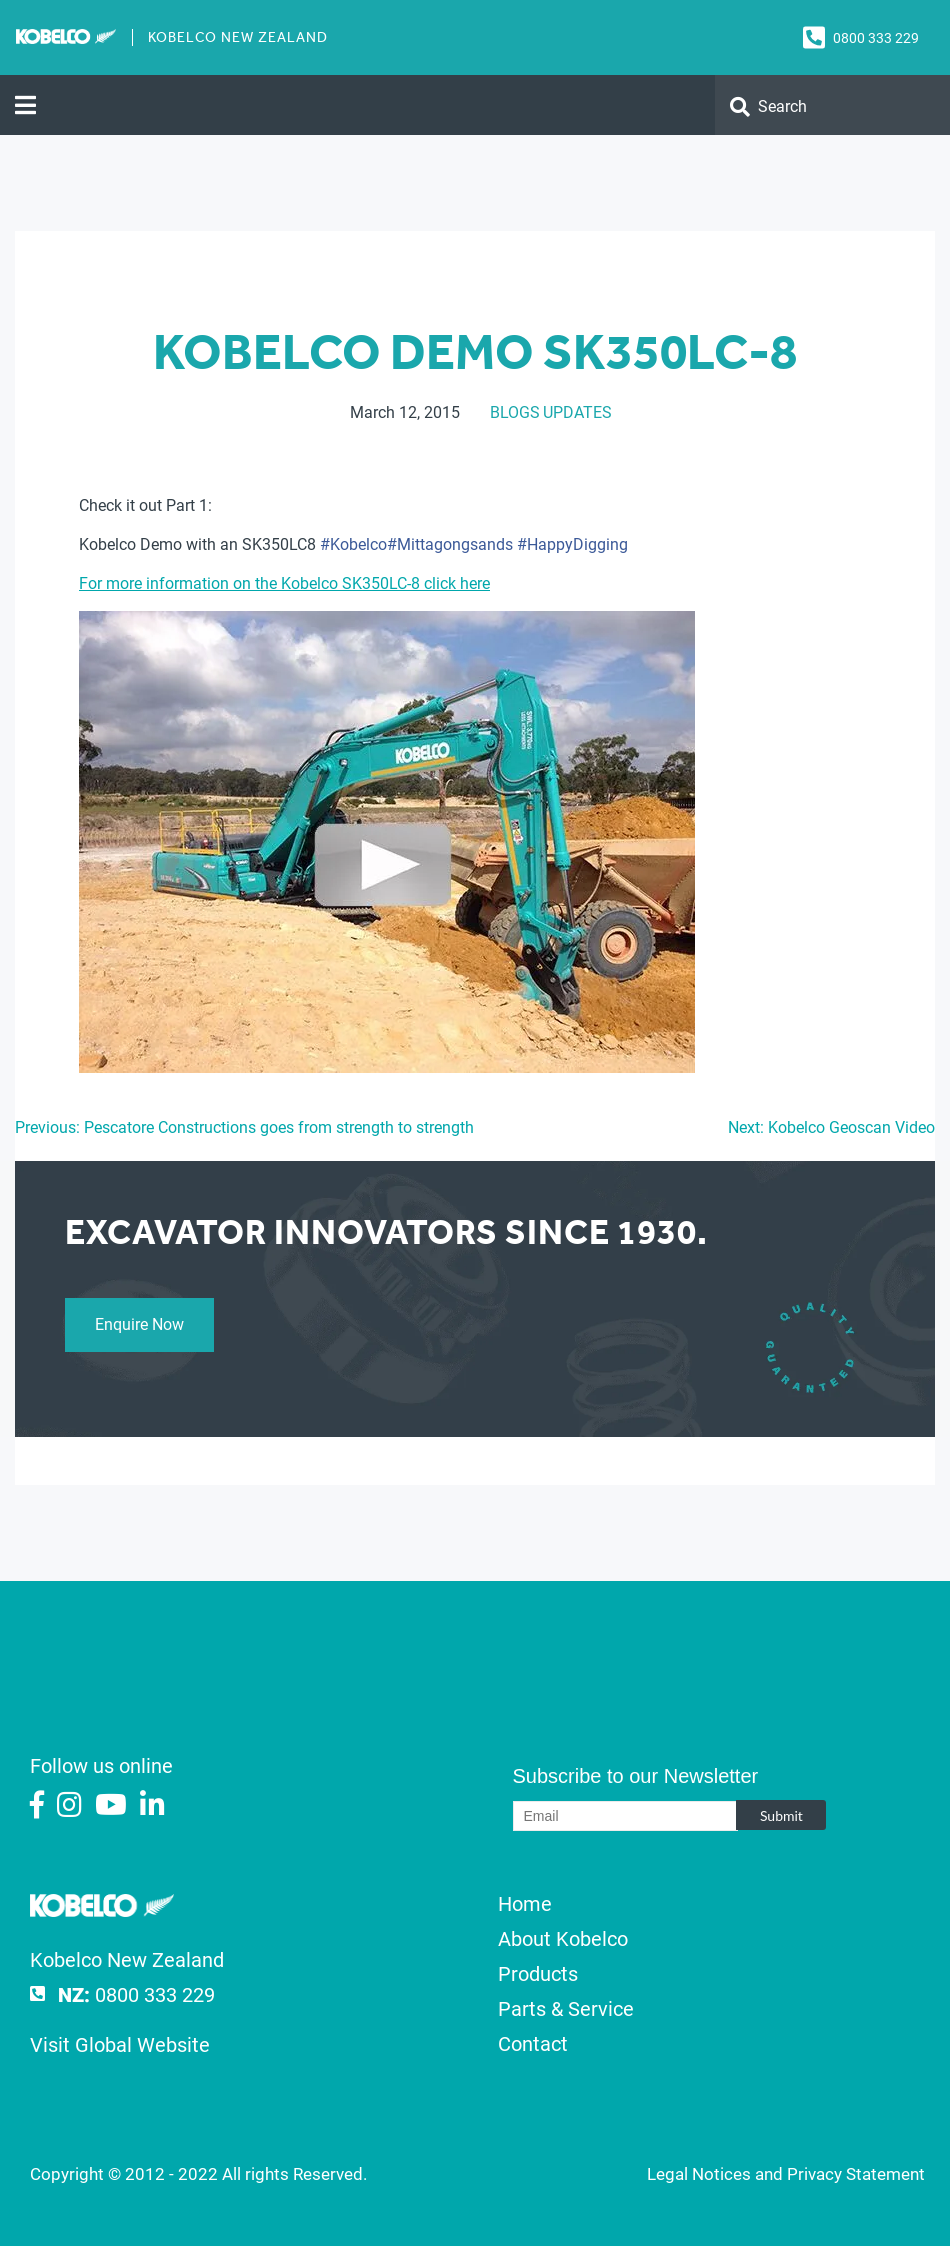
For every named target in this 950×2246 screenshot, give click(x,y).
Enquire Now (139, 1324)
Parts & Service (566, 2009)
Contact (533, 2044)
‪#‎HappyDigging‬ (572, 544)
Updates (577, 412)
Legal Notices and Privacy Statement (786, 2174)
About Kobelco (563, 1939)
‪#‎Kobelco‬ (353, 544)
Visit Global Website (120, 2045)
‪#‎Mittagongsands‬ (450, 544)
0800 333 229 (876, 38)
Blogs (515, 412)
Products (538, 1974)
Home (525, 1904)
